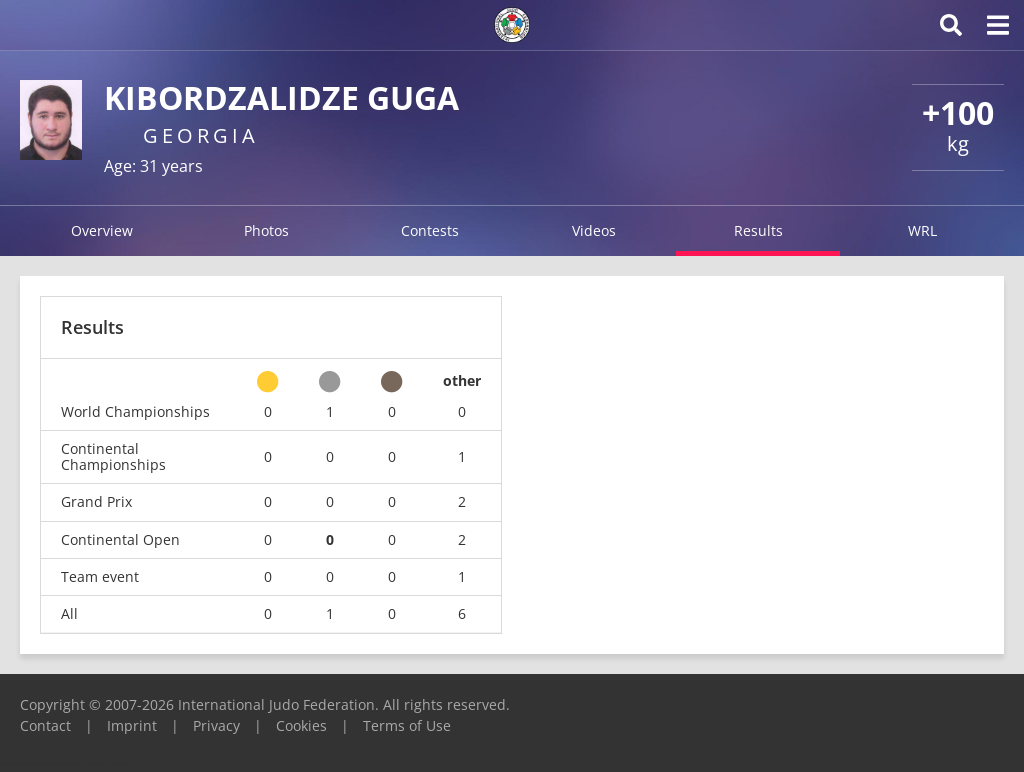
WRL (922, 230)
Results (758, 230)
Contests (430, 230)
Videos (594, 230)
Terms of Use (407, 725)
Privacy (216, 725)
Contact (45, 725)
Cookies (301, 725)
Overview (102, 230)
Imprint (132, 725)
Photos (266, 230)
